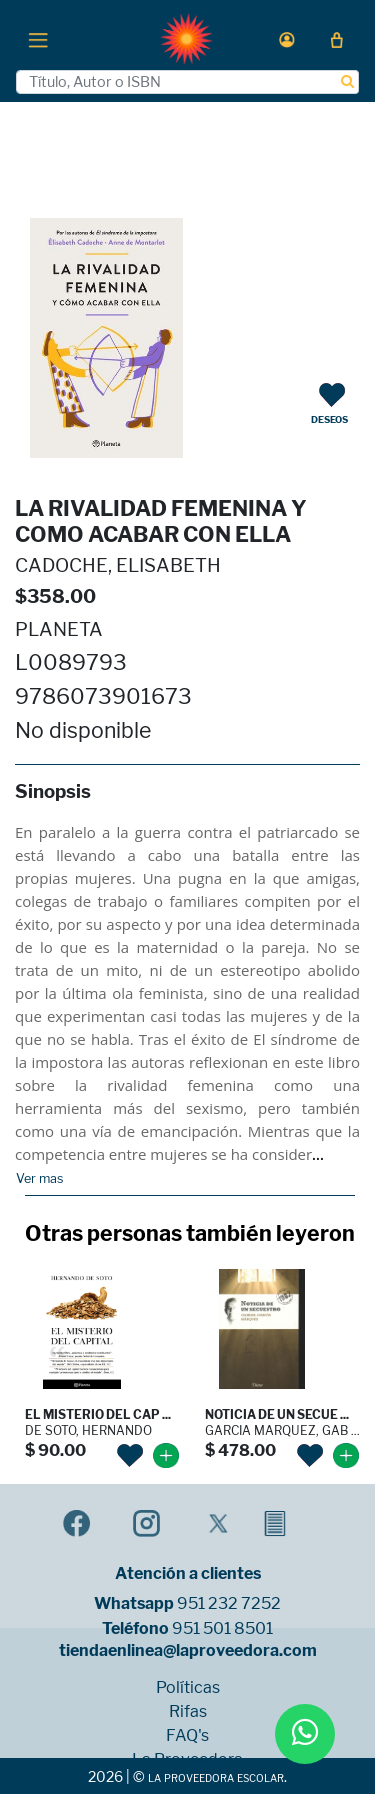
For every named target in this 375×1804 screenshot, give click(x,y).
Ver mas (39, 1179)
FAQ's (187, 1736)
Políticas (188, 1688)
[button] (287, 39)
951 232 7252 (229, 1604)
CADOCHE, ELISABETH (118, 565)
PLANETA (59, 629)
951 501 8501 (222, 1629)
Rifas (188, 1712)
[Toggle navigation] (38, 39)
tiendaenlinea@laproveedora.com (188, 1651)
